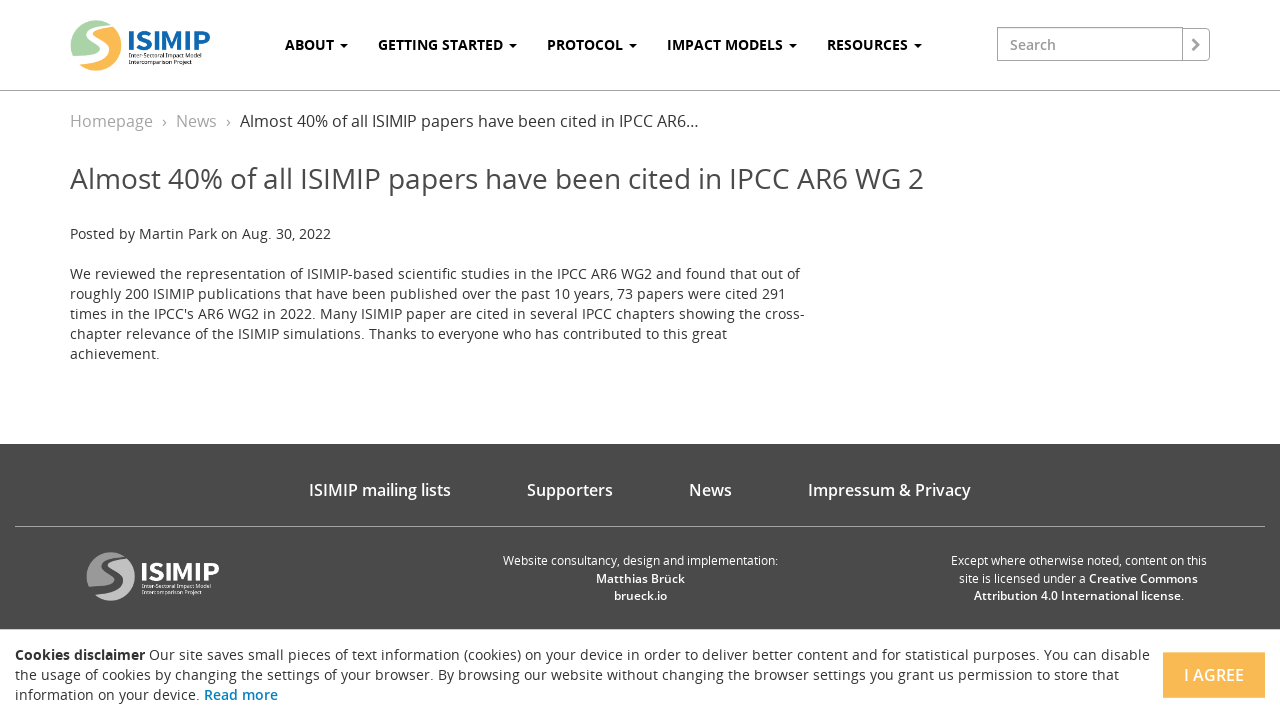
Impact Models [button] (732, 44)
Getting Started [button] (447, 44)
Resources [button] (874, 44)
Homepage (111, 121)
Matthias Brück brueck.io (640, 587)
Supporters (570, 490)
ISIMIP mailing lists (380, 490)
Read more (241, 694)
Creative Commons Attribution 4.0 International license (1086, 587)
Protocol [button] (592, 44)
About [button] (316, 44)
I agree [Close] (1214, 675)
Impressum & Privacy (889, 490)
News (196, 121)
